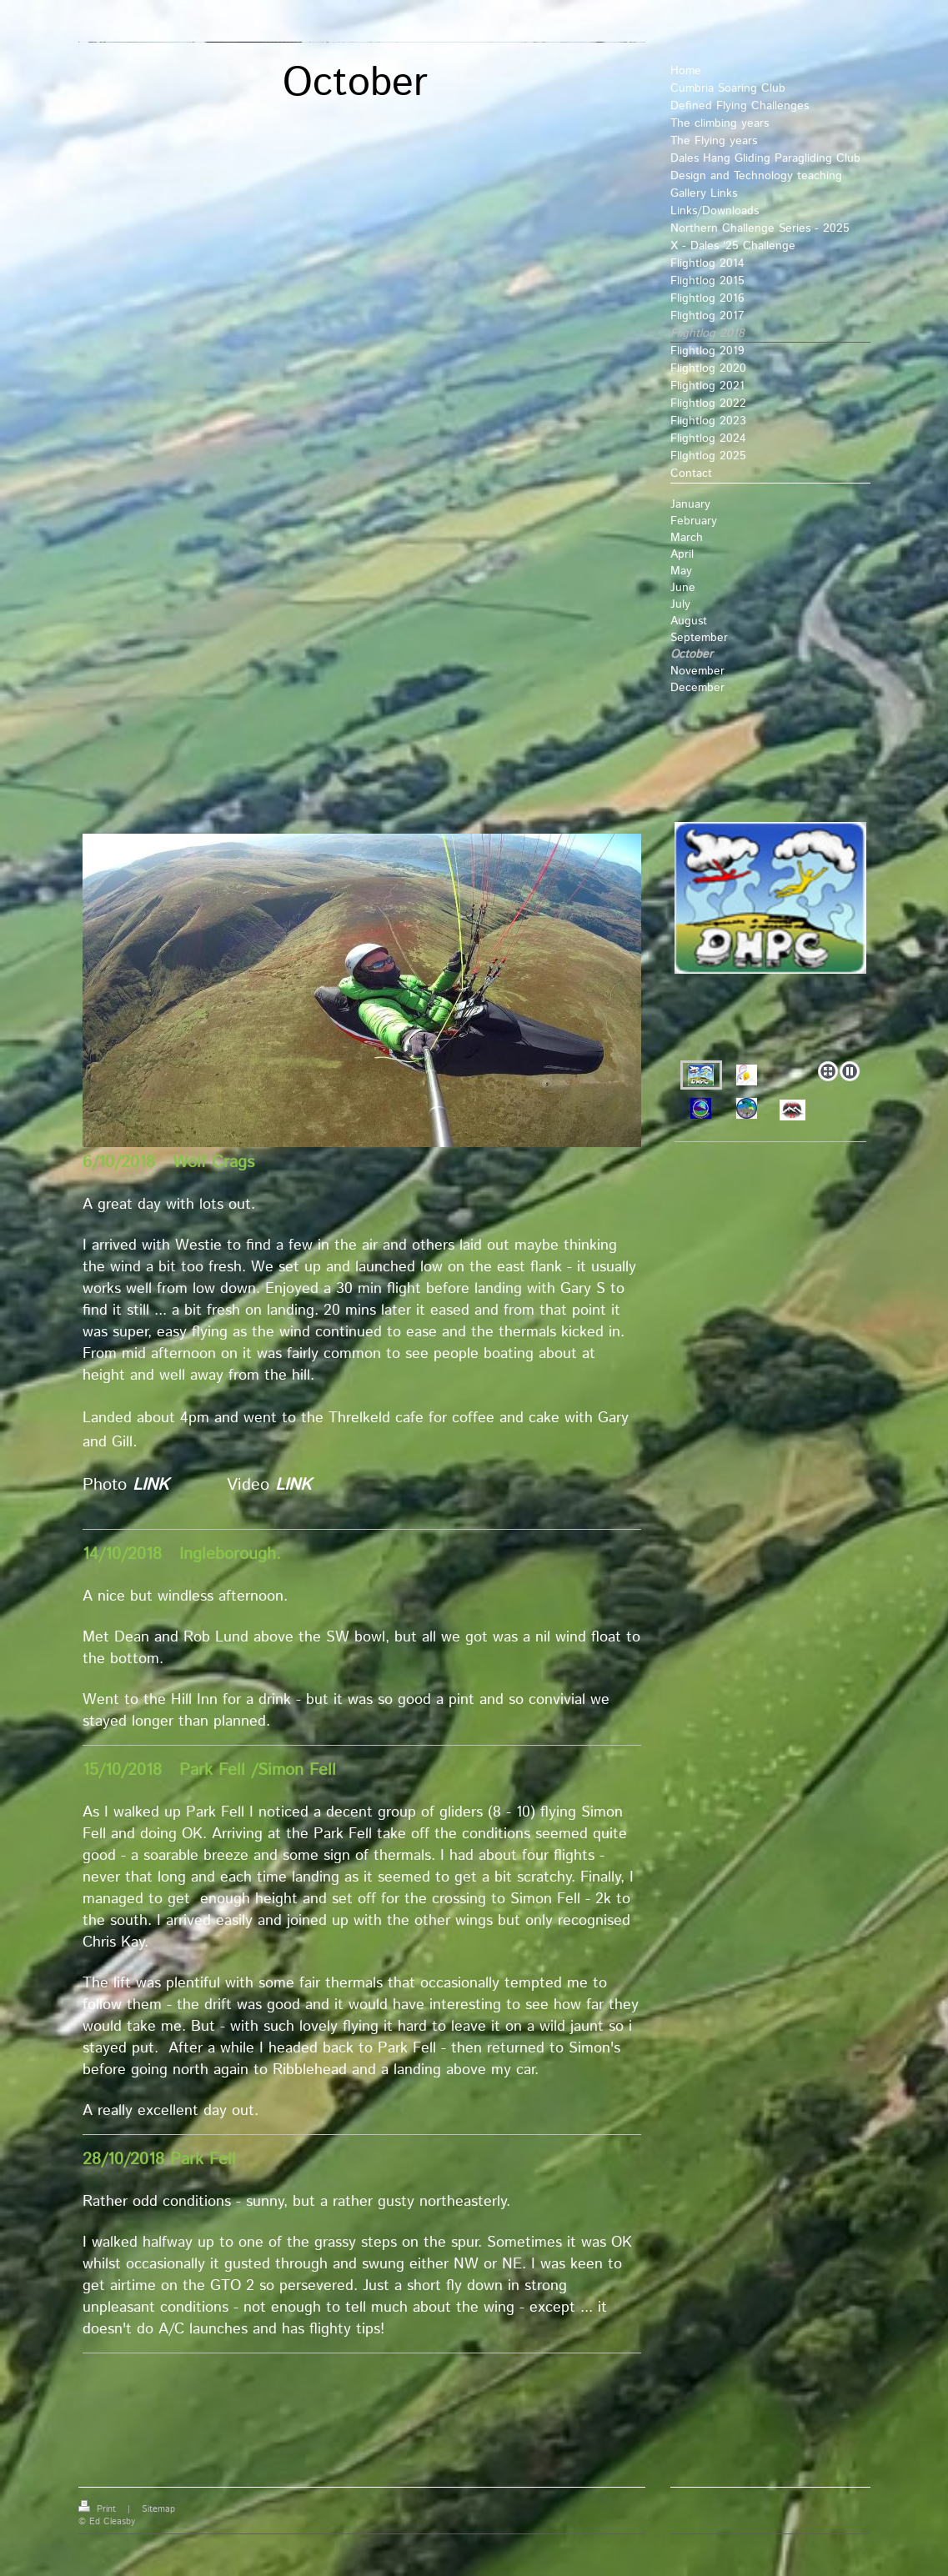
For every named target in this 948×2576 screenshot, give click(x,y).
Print (98, 2509)
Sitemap (158, 2509)
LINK (150, 1485)
